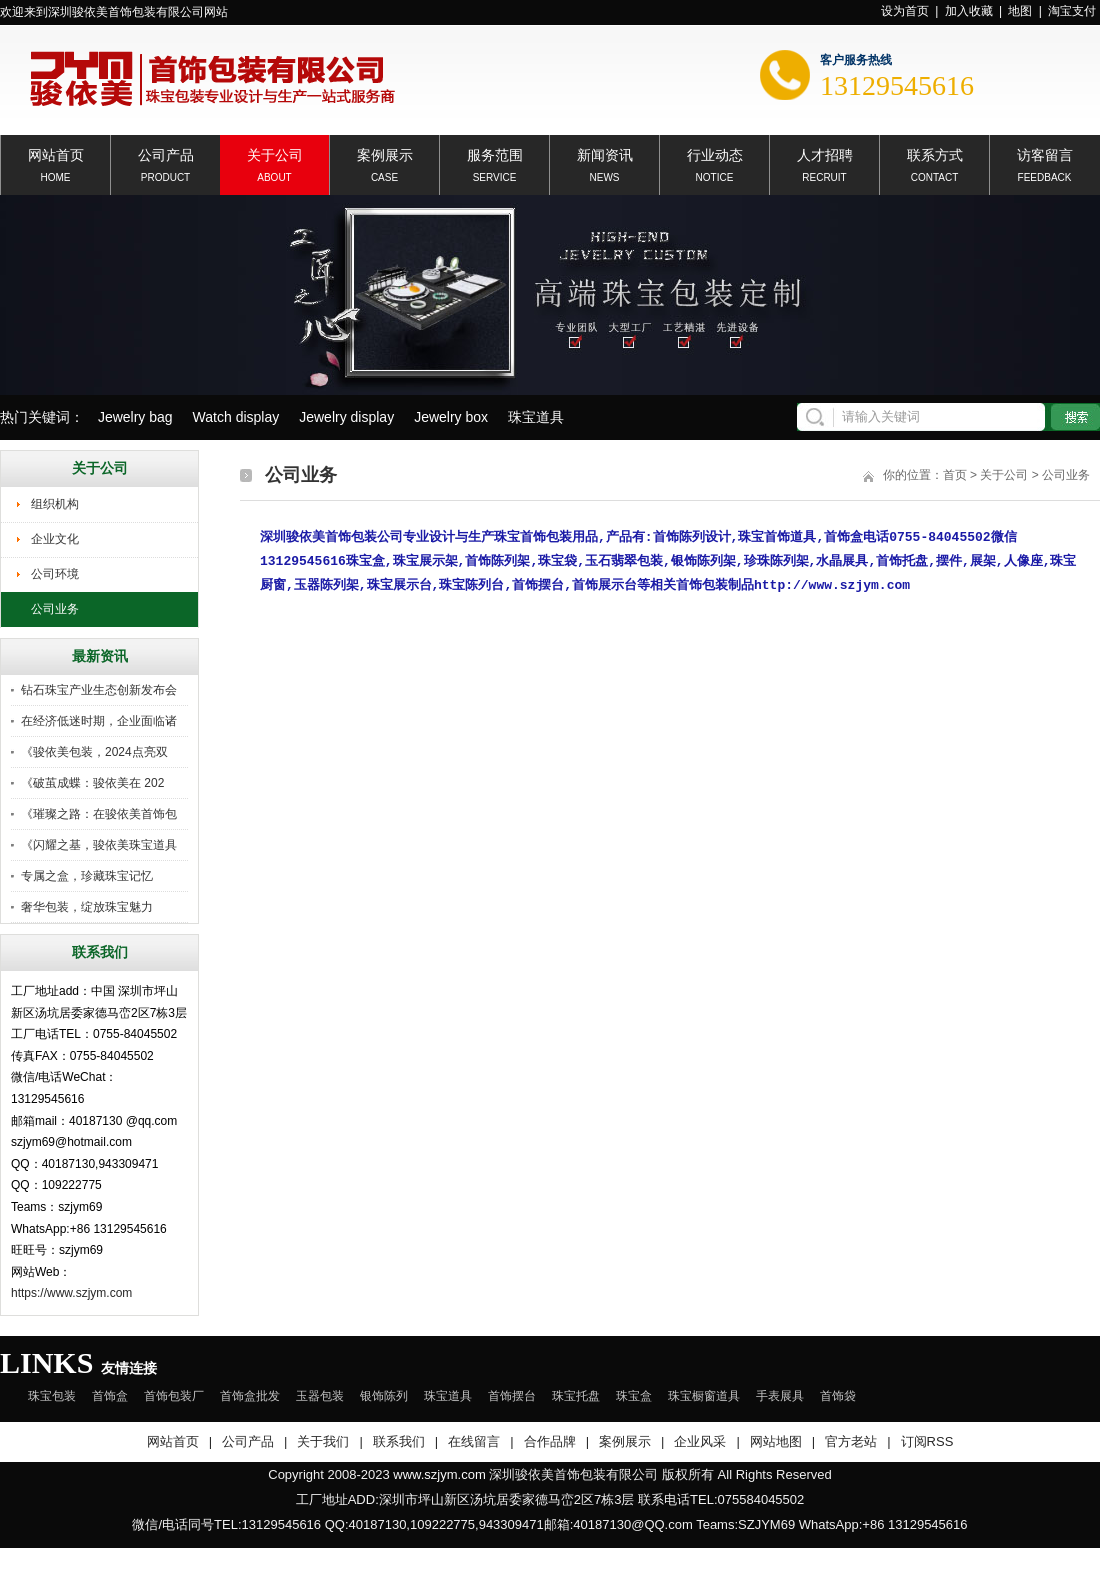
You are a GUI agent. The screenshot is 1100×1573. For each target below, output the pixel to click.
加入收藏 (969, 11)
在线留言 (474, 1441)
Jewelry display (346, 417)
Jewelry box (451, 417)
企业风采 (700, 1441)
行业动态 (715, 153)
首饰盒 (110, 1396)
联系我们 (399, 1441)
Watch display (236, 417)
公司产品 (166, 153)
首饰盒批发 (250, 1396)
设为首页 (905, 11)
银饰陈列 (384, 1396)
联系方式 (935, 153)
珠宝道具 (536, 417)
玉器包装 (320, 1396)
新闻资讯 (605, 153)
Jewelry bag (135, 417)
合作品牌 (550, 1441)
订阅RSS (927, 1441)
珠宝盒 (634, 1396)
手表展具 (780, 1396)
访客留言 (1045, 153)
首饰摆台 (512, 1396)
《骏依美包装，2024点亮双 (94, 752)
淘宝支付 (1072, 11)
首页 (955, 475)
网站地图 (776, 1441)
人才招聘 (825, 153)
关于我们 (323, 1441)
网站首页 (56, 153)
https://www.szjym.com (71, 1293)
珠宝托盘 (576, 1396)
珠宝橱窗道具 (704, 1396)
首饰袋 (838, 1396)
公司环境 (55, 574)
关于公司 (275, 153)
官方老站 (851, 1441)
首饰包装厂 (174, 1396)
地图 (1020, 11)
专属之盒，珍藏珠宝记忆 (87, 876)
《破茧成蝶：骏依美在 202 (92, 783)
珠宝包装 (52, 1396)
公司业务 (55, 609)
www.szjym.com (439, 1474)
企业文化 (55, 539)
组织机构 (55, 504)
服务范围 (495, 153)
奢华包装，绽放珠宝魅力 (87, 907)
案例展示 (385, 153)
